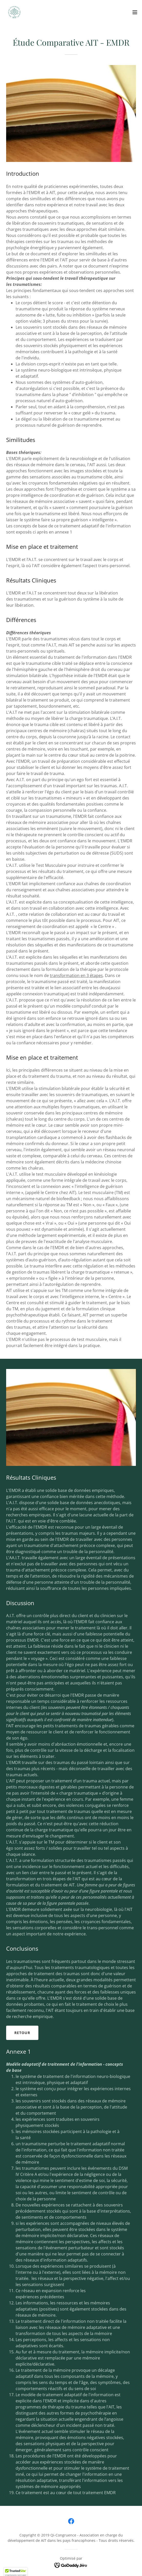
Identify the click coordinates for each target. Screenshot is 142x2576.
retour (22, 2032)
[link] (14, 12)
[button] (135, 12)
